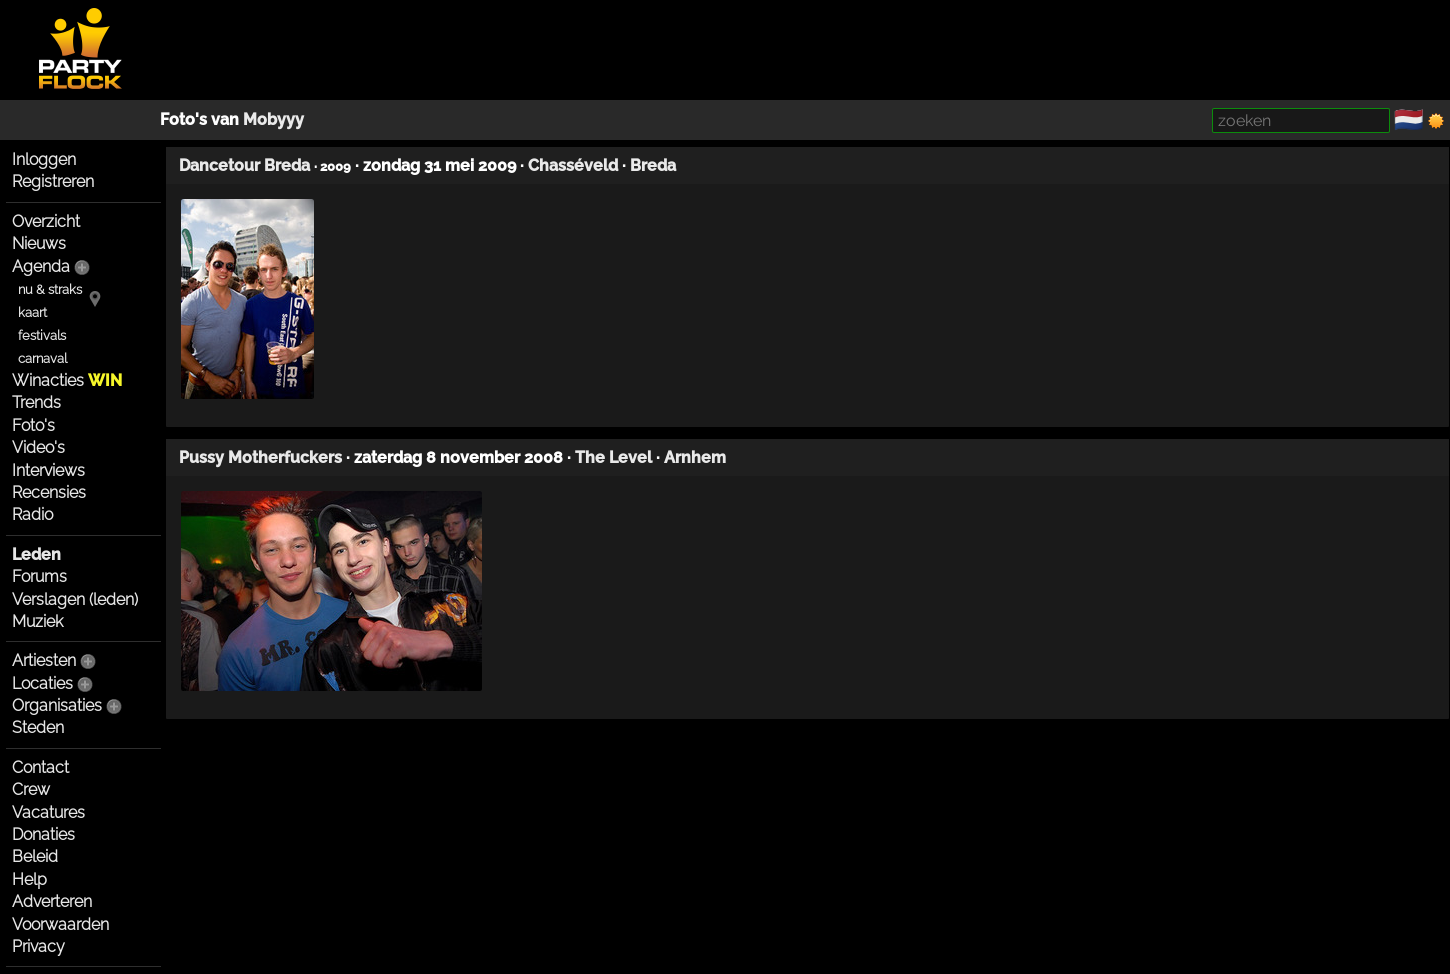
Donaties (43, 834)
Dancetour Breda (244, 165)
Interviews (48, 470)
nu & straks (50, 289)
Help (29, 879)
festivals (42, 335)
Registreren (53, 181)
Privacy (38, 946)
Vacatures (48, 812)
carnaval (42, 358)
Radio (32, 514)
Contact (40, 767)
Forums (39, 576)
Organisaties (57, 705)
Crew (31, 789)
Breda (653, 165)
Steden (38, 727)
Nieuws (39, 243)
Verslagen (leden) (75, 599)
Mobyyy (273, 119)
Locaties (42, 683)
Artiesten (44, 660)
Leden (36, 554)
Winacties (67, 380)
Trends (36, 402)
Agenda (41, 266)
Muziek (37, 621)
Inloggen (44, 159)
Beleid (35, 856)
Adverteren (52, 901)
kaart (32, 312)
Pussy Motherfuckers (260, 457)
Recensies (49, 492)
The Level (613, 457)
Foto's (33, 425)
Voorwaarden (60, 924)
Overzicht (46, 221)
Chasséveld (573, 165)
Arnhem (695, 457)
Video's (38, 447)
